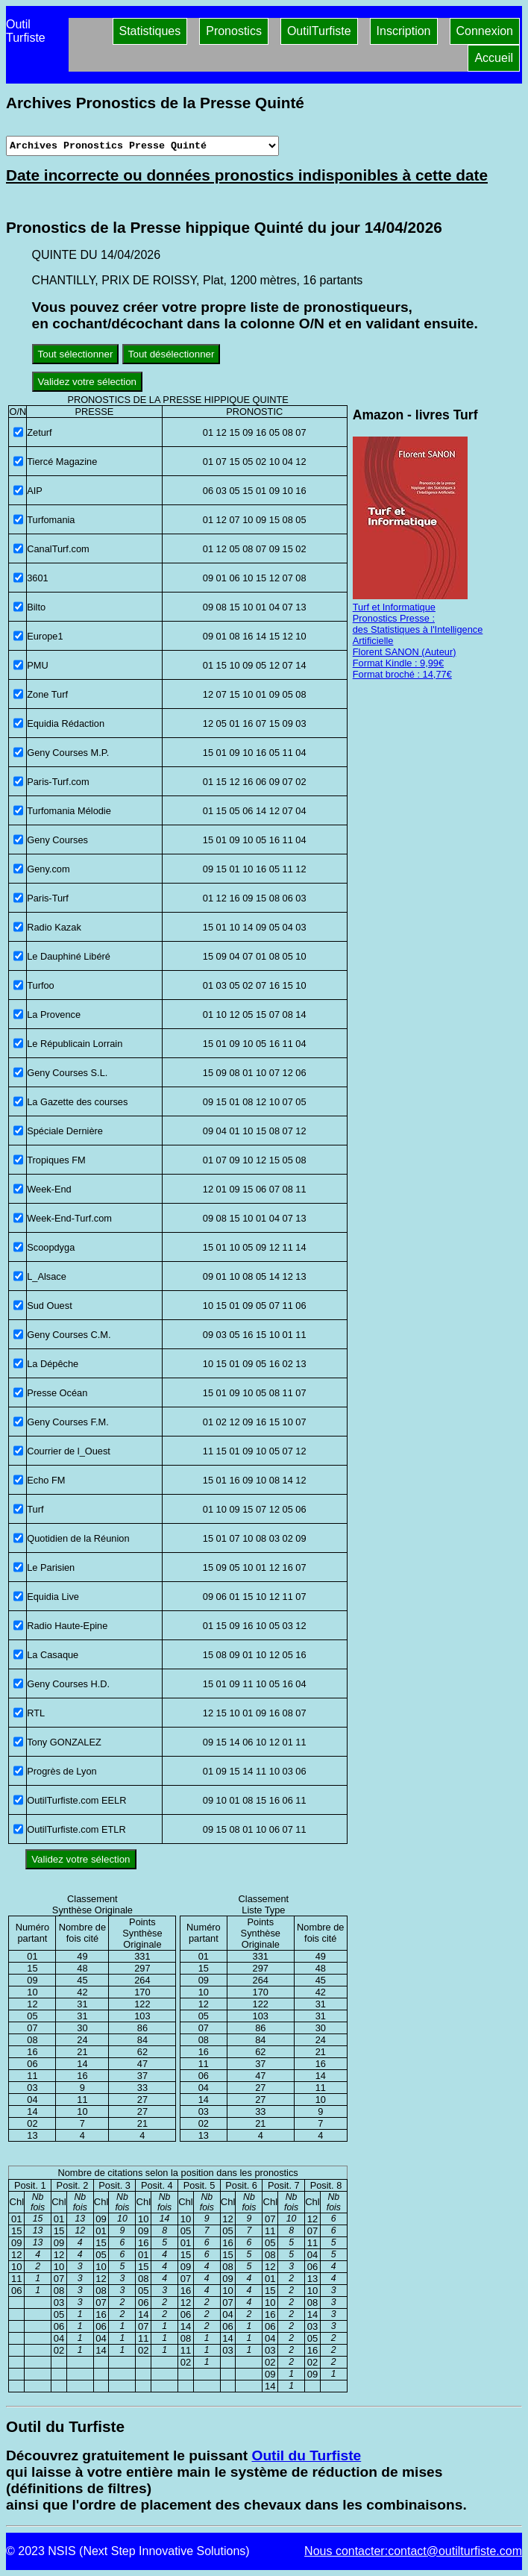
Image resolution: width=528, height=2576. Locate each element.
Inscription (404, 31)
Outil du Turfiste (306, 2455)
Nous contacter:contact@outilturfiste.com (413, 2551)
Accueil (493, 57)
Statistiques (150, 31)
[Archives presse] (142, 146)
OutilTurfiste (319, 31)
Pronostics (234, 31)
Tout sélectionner (75, 354)
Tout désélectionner (171, 354)
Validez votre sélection (87, 381)
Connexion (485, 31)
